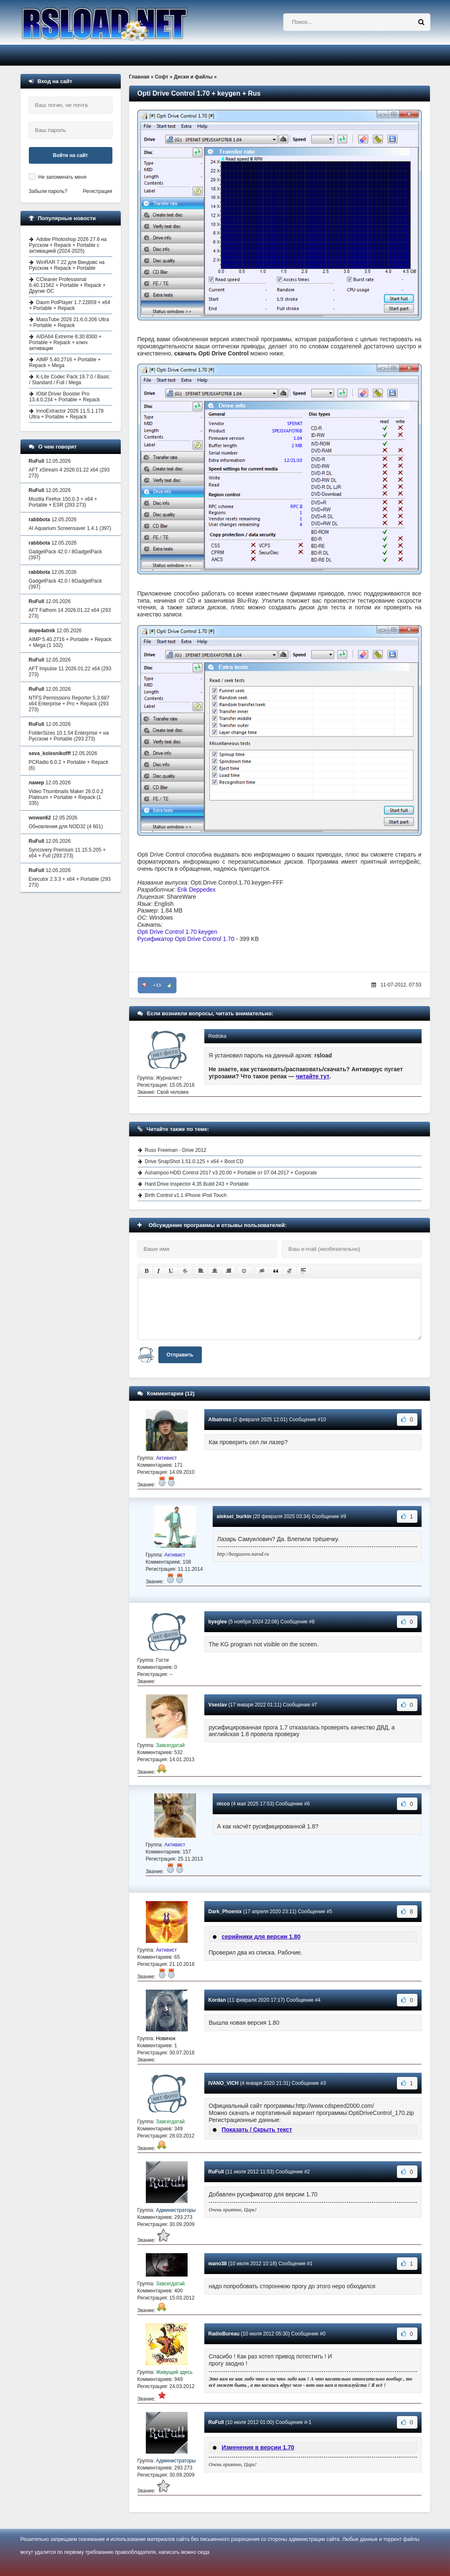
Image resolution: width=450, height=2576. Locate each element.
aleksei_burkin (234, 1516)
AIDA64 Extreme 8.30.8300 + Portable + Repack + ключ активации (65, 342)
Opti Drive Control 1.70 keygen (177, 931)
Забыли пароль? (48, 191)
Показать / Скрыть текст (256, 2129)
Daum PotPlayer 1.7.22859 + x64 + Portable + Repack (69, 305)
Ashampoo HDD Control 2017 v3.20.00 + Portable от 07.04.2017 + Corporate (231, 1173)
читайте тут (313, 1076)
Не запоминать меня (62, 177)
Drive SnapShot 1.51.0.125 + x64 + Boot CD (194, 1161)
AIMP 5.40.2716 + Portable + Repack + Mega (65, 362)
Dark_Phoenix (225, 1911)
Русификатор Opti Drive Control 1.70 (185, 939)
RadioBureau (224, 2334)
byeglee (217, 1622)
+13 (157, 985)
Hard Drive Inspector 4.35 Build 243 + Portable (197, 1184)
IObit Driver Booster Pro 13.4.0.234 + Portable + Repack (64, 397)
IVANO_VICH (223, 2083)
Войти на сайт (70, 155)
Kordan (217, 2000)
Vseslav (217, 1705)
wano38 (217, 2264)
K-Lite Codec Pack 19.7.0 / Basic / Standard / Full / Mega (69, 379)
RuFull (216, 2172)
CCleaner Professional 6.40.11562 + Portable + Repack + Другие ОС (67, 285)
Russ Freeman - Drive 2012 (175, 1150)
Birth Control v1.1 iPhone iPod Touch (186, 1195)
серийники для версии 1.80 (260, 1936)
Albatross (219, 1419)
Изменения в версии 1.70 (257, 2447)
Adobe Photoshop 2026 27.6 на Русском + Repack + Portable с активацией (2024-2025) (68, 245)
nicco (223, 1804)
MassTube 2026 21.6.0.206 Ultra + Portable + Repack (69, 322)
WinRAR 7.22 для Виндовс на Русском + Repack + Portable (67, 265)
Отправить (180, 1355)
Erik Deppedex (196, 889)
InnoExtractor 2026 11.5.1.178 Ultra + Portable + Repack (66, 414)
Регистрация (97, 191)
